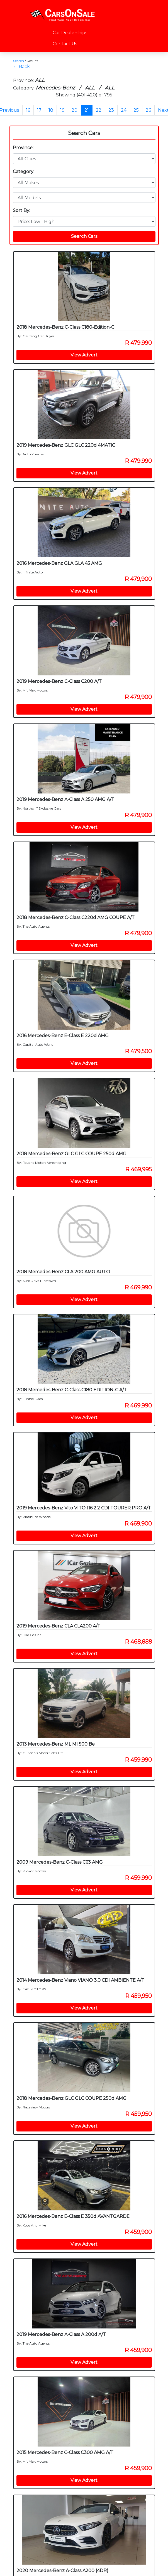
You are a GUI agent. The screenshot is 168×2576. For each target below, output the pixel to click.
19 (62, 110)
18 (50, 110)
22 (98, 110)
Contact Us (65, 43)
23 (111, 110)
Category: (23, 171)
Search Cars (84, 133)
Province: (23, 147)
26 (148, 110)
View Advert (84, 355)
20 (74, 110)
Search (18, 61)
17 (39, 110)
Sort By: (21, 210)
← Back (21, 66)
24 (123, 110)
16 (28, 110)
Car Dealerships (70, 32)
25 (136, 110)
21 (86, 110)
